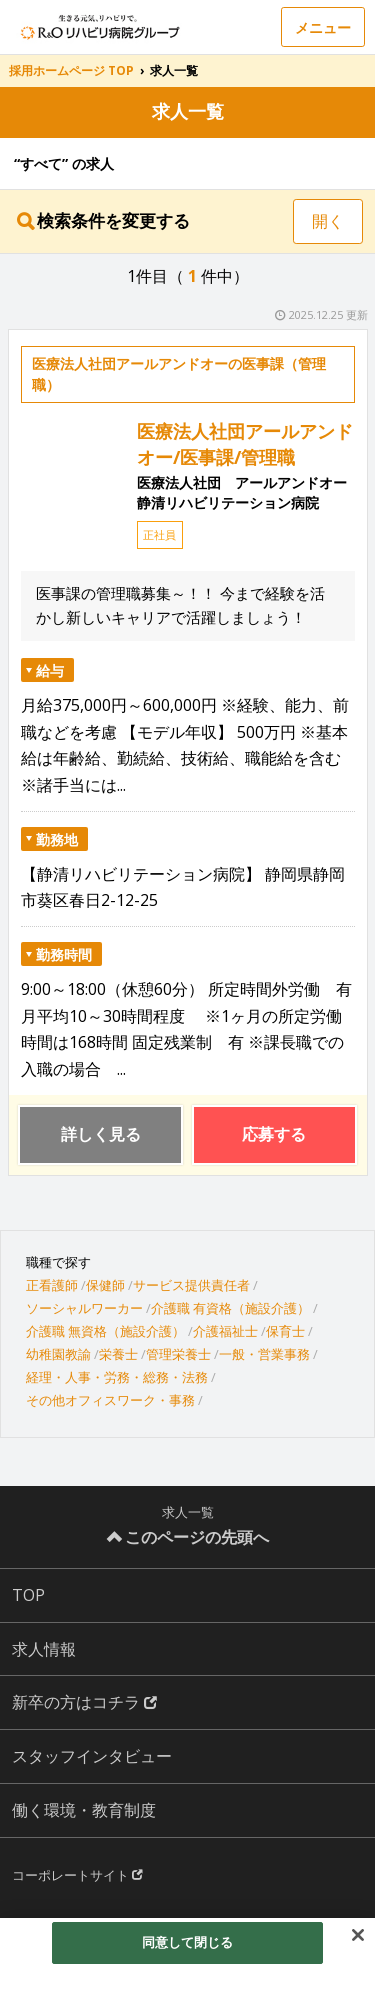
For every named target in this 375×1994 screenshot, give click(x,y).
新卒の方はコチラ (84, 1702)
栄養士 (118, 1354)
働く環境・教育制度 (84, 1810)
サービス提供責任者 (191, 1285)
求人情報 (44, 1649)
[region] (187, 1956)
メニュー (323, 27)
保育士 (285, 1331)
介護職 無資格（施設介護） (105, 1331)
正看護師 (52, 1285)
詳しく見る (101, 1134)
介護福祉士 (225, 1331)
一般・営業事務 (264, 1354)
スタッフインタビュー (92, 1756)
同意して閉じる (188, 1942)
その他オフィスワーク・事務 (110, 1400)
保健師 (105, 1285)
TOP (28, 1595)
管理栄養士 (178, 1354)
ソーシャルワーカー (84, 1308)
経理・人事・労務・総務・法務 (117, 1377)
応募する (274, 1134)
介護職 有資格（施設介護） (230, 1308)
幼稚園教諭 (58, 1354)
